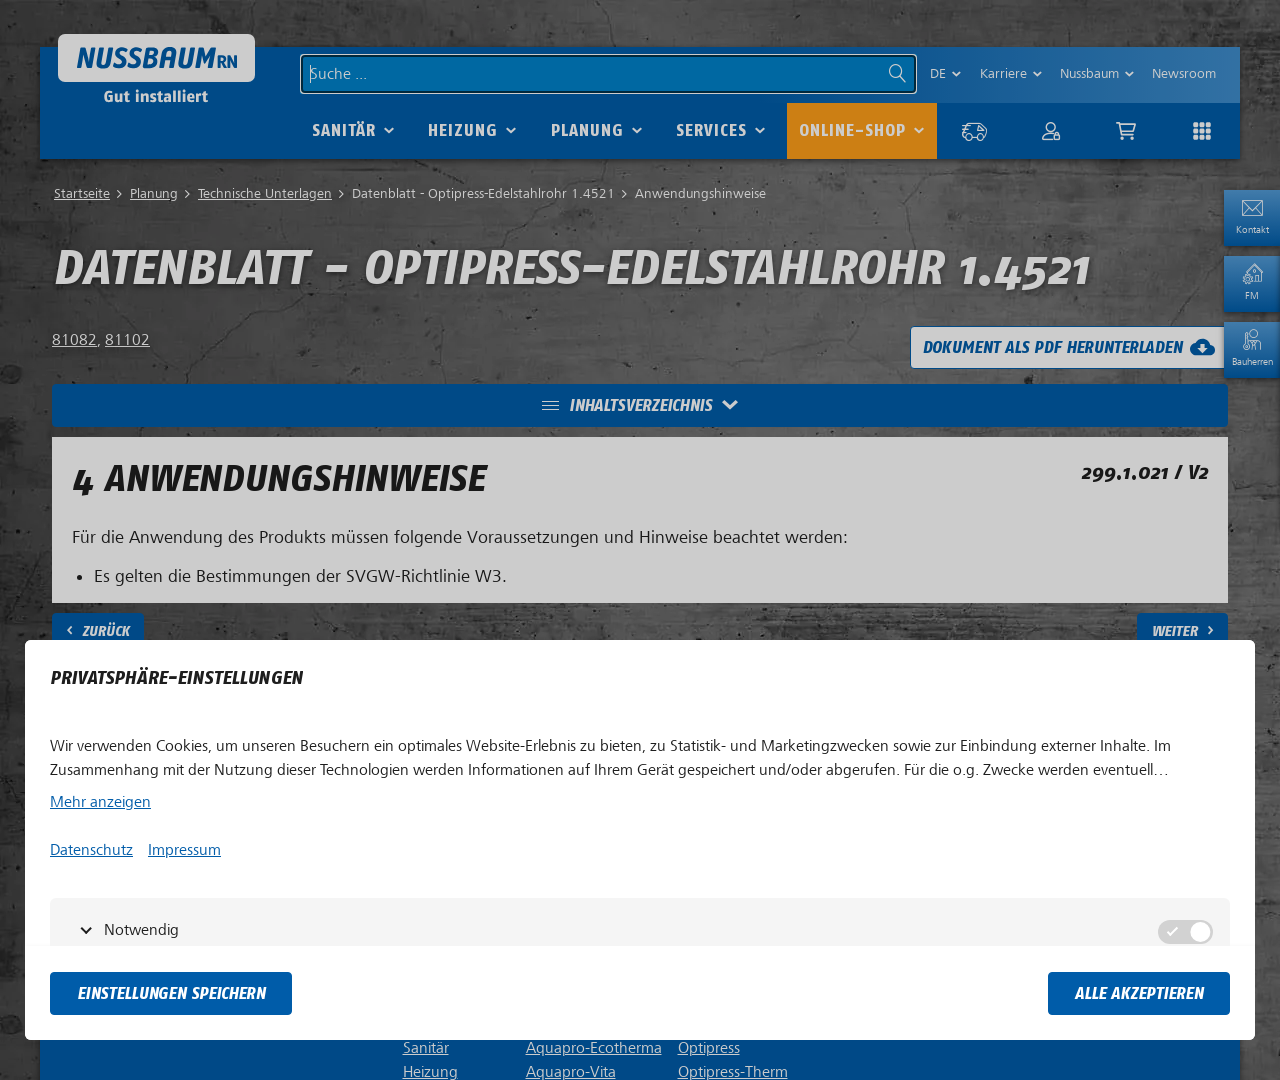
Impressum (184, 850)
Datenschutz (91, 850)
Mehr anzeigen (100, 802)
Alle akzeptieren (1139, 993)
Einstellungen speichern (171, 993)
